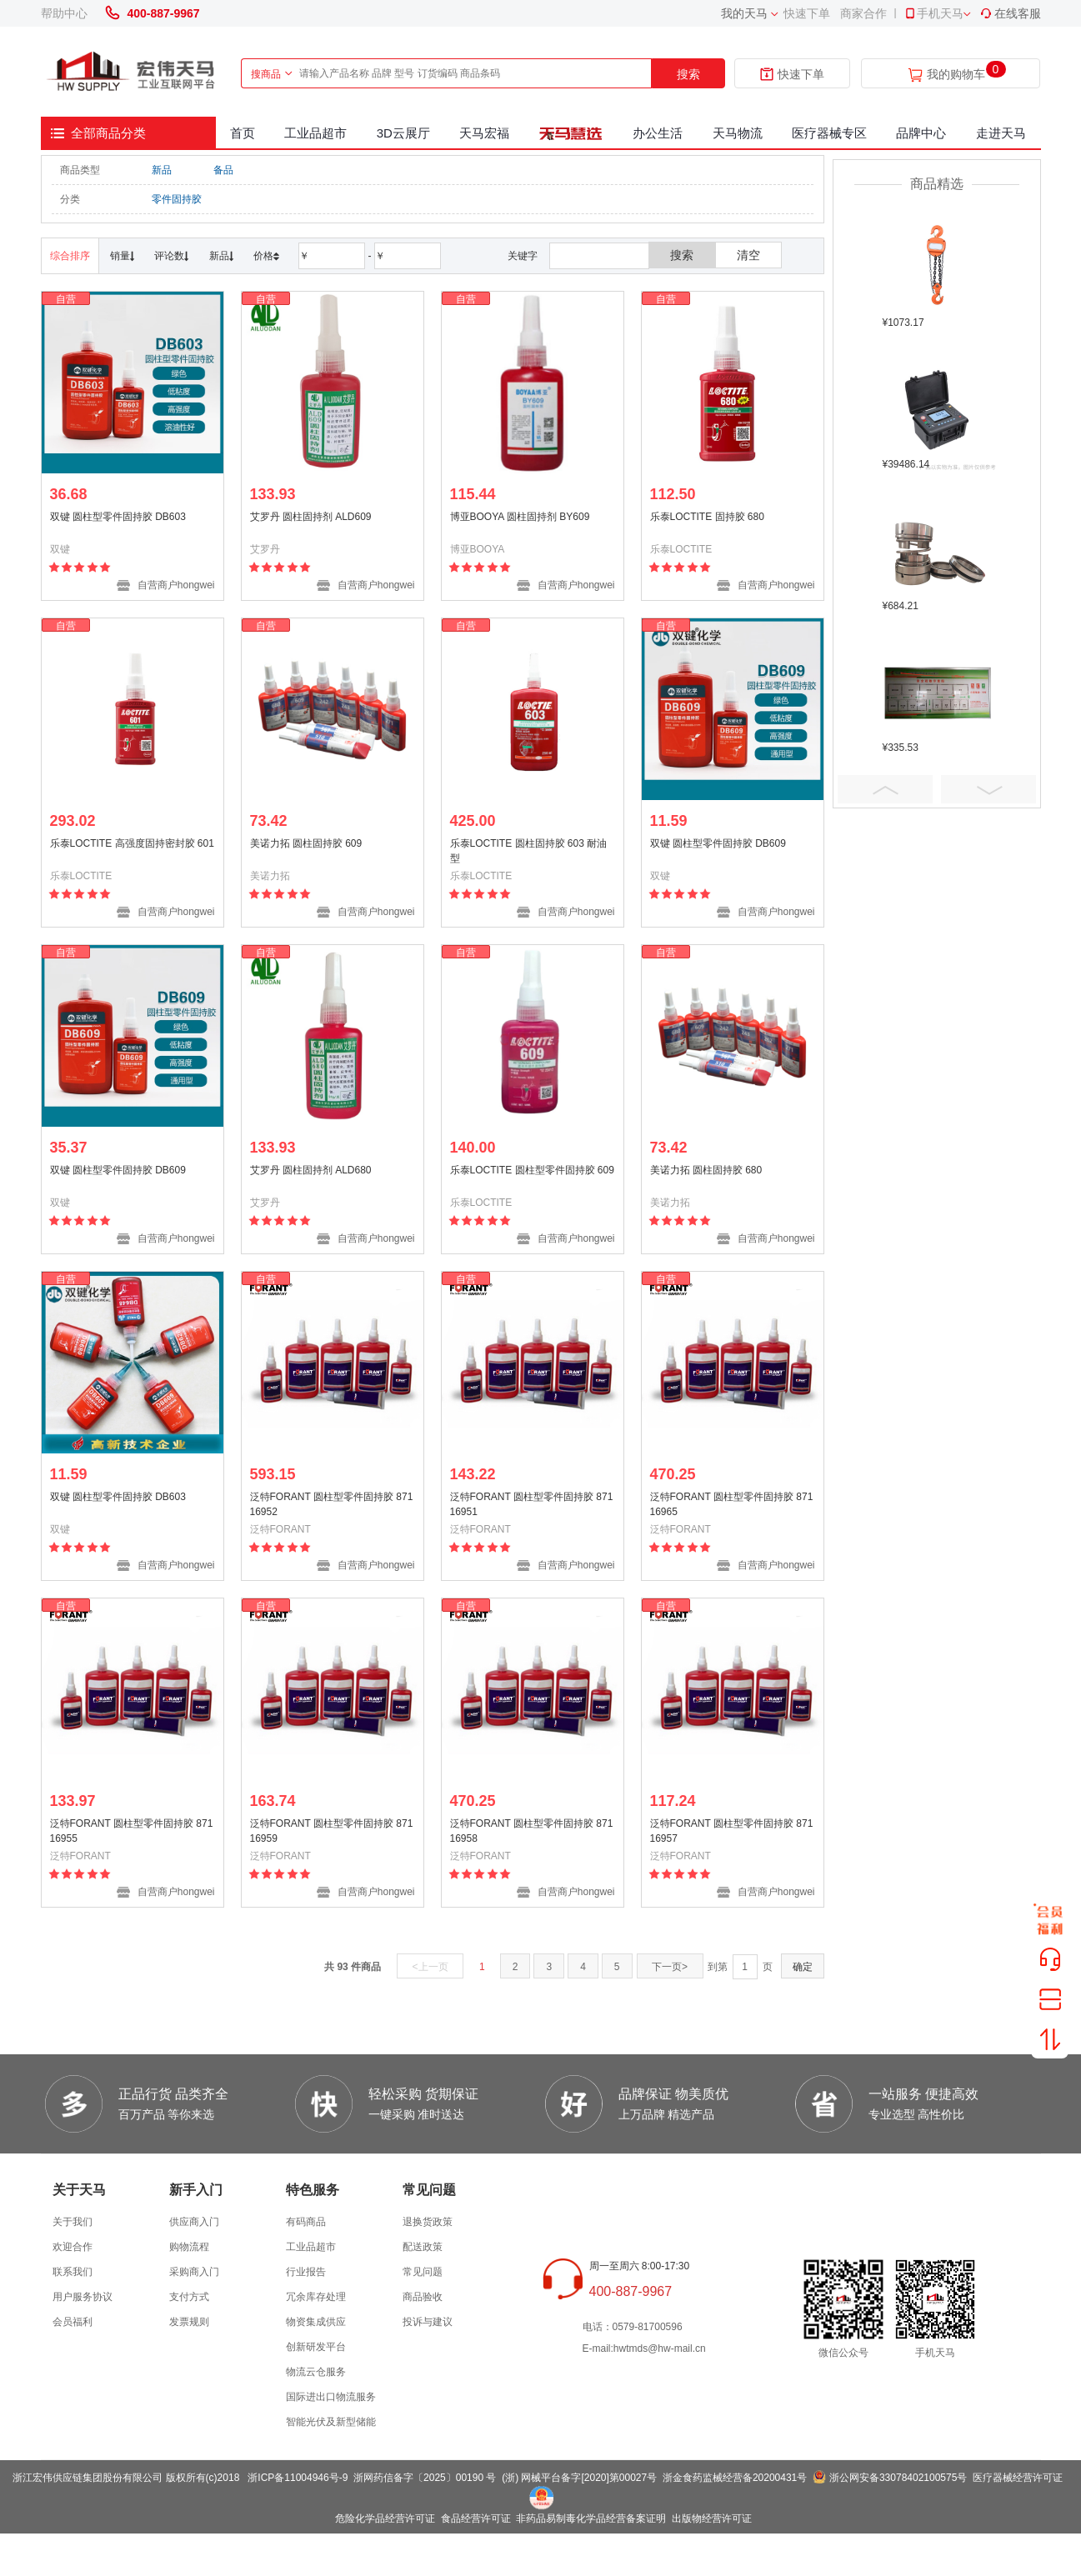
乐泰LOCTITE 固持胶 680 (707, 517)
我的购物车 (956, 74)
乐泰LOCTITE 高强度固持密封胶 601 (132, 843)
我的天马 (744, 13)
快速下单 (806, 13)
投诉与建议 (428, 2322)
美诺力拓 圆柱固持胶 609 (306, 843)
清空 (748, 255)
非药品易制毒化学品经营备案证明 (591, 2518)
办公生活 (658, 133)
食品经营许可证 (476, 2518)
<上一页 (430, 1967)
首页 (242, 133)
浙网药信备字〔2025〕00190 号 (424, 2477)
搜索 (688, 74)
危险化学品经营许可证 (385, 2518)
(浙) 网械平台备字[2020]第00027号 (579, 2477)
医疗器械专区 (829, 133)
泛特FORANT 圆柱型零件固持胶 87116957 (731, 1831)
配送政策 (423, 2247)
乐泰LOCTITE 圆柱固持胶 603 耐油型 (529, 851)
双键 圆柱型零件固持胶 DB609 (718, 843)
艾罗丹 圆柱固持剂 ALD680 (311, 1170)
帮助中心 (64, 13)
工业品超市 (315, 133)
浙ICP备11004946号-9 (298, 2477)
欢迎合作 (73, 2247)
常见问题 (423, 2272)
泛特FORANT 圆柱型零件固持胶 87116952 (331, 1504)
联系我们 (73, 2272)
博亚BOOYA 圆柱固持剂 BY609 (520, 517)
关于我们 (73, 2222)
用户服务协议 (83, 2297)
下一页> (670, 1967)
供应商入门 (194, 2222)
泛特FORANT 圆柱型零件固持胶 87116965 (731, 1504)
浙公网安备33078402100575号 (898, 2477)
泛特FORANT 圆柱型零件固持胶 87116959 (331, 1831)
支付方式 (189, 2297)
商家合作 (863, 13)
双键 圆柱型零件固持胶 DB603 (118, 517)
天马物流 (738, 133)
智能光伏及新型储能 (331, 2422)
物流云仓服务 (316, 2372)
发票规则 (189, 2322)
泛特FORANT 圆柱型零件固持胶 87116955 (131, 1831)
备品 (223, 170)
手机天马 (933, 13)
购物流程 (189, 2247)
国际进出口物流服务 (331, 2397)
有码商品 (306, 2222)
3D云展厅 (403, 133)
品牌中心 (921, 133)
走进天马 (1001, 133)
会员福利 (73, 2322)
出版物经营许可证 (712, 2518)
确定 (803, 1967)
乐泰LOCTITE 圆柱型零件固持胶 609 (532, 1170)
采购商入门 (194, 2272)
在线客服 (1010, 13)
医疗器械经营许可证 (1018, 2477)
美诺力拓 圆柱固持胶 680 (706, 1170)
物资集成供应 (316, 2322)
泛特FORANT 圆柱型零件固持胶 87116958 (531, 1831)
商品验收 (423, 2297)
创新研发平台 (316, 2347)
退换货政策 (428, 2222)
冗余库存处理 (316, 2297)
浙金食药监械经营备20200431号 (735, 2477)
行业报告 (306, 2272)
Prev (885, 789)
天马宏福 (484, 133)
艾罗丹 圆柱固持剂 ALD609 (311, 517)
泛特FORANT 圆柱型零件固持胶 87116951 (531, 1504)
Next (988, 789)
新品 (162, 170)
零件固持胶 (177, 199)
